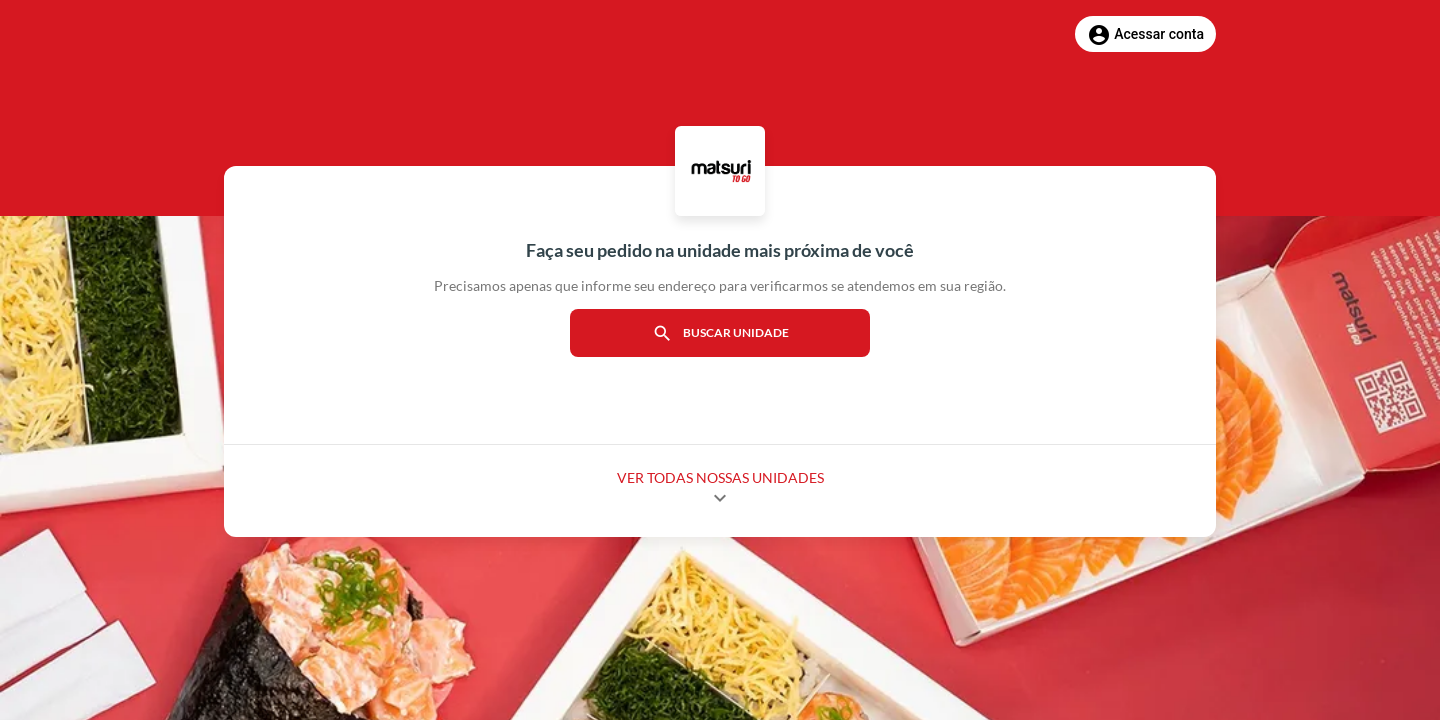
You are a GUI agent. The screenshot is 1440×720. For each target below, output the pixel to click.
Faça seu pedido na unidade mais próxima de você (720, 250)
